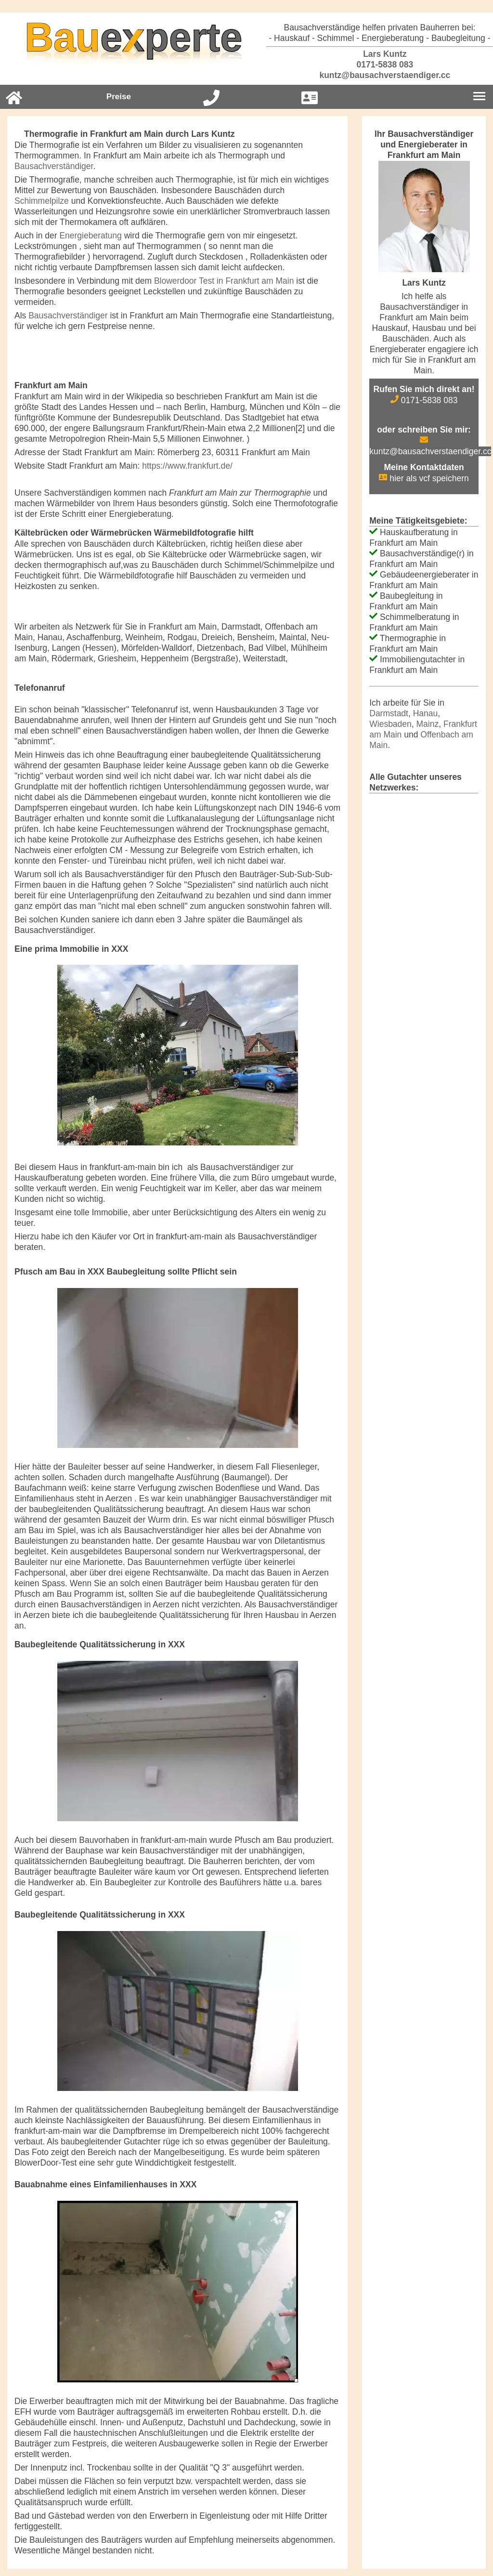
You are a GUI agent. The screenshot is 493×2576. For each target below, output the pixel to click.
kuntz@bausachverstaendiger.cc (380, 75)
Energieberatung (90, 235)
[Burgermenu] (479, 97)
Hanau (425, 713)
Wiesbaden (390, 724)
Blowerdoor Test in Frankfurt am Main (224, 281)
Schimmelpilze (41, 201)
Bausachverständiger (53, 166)
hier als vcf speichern (423, 478)
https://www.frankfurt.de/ (187, 466)
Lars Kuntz (379, 54)
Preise (118, 96)
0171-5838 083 (380, 64)
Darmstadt (388, 713)
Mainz (427, 724)
